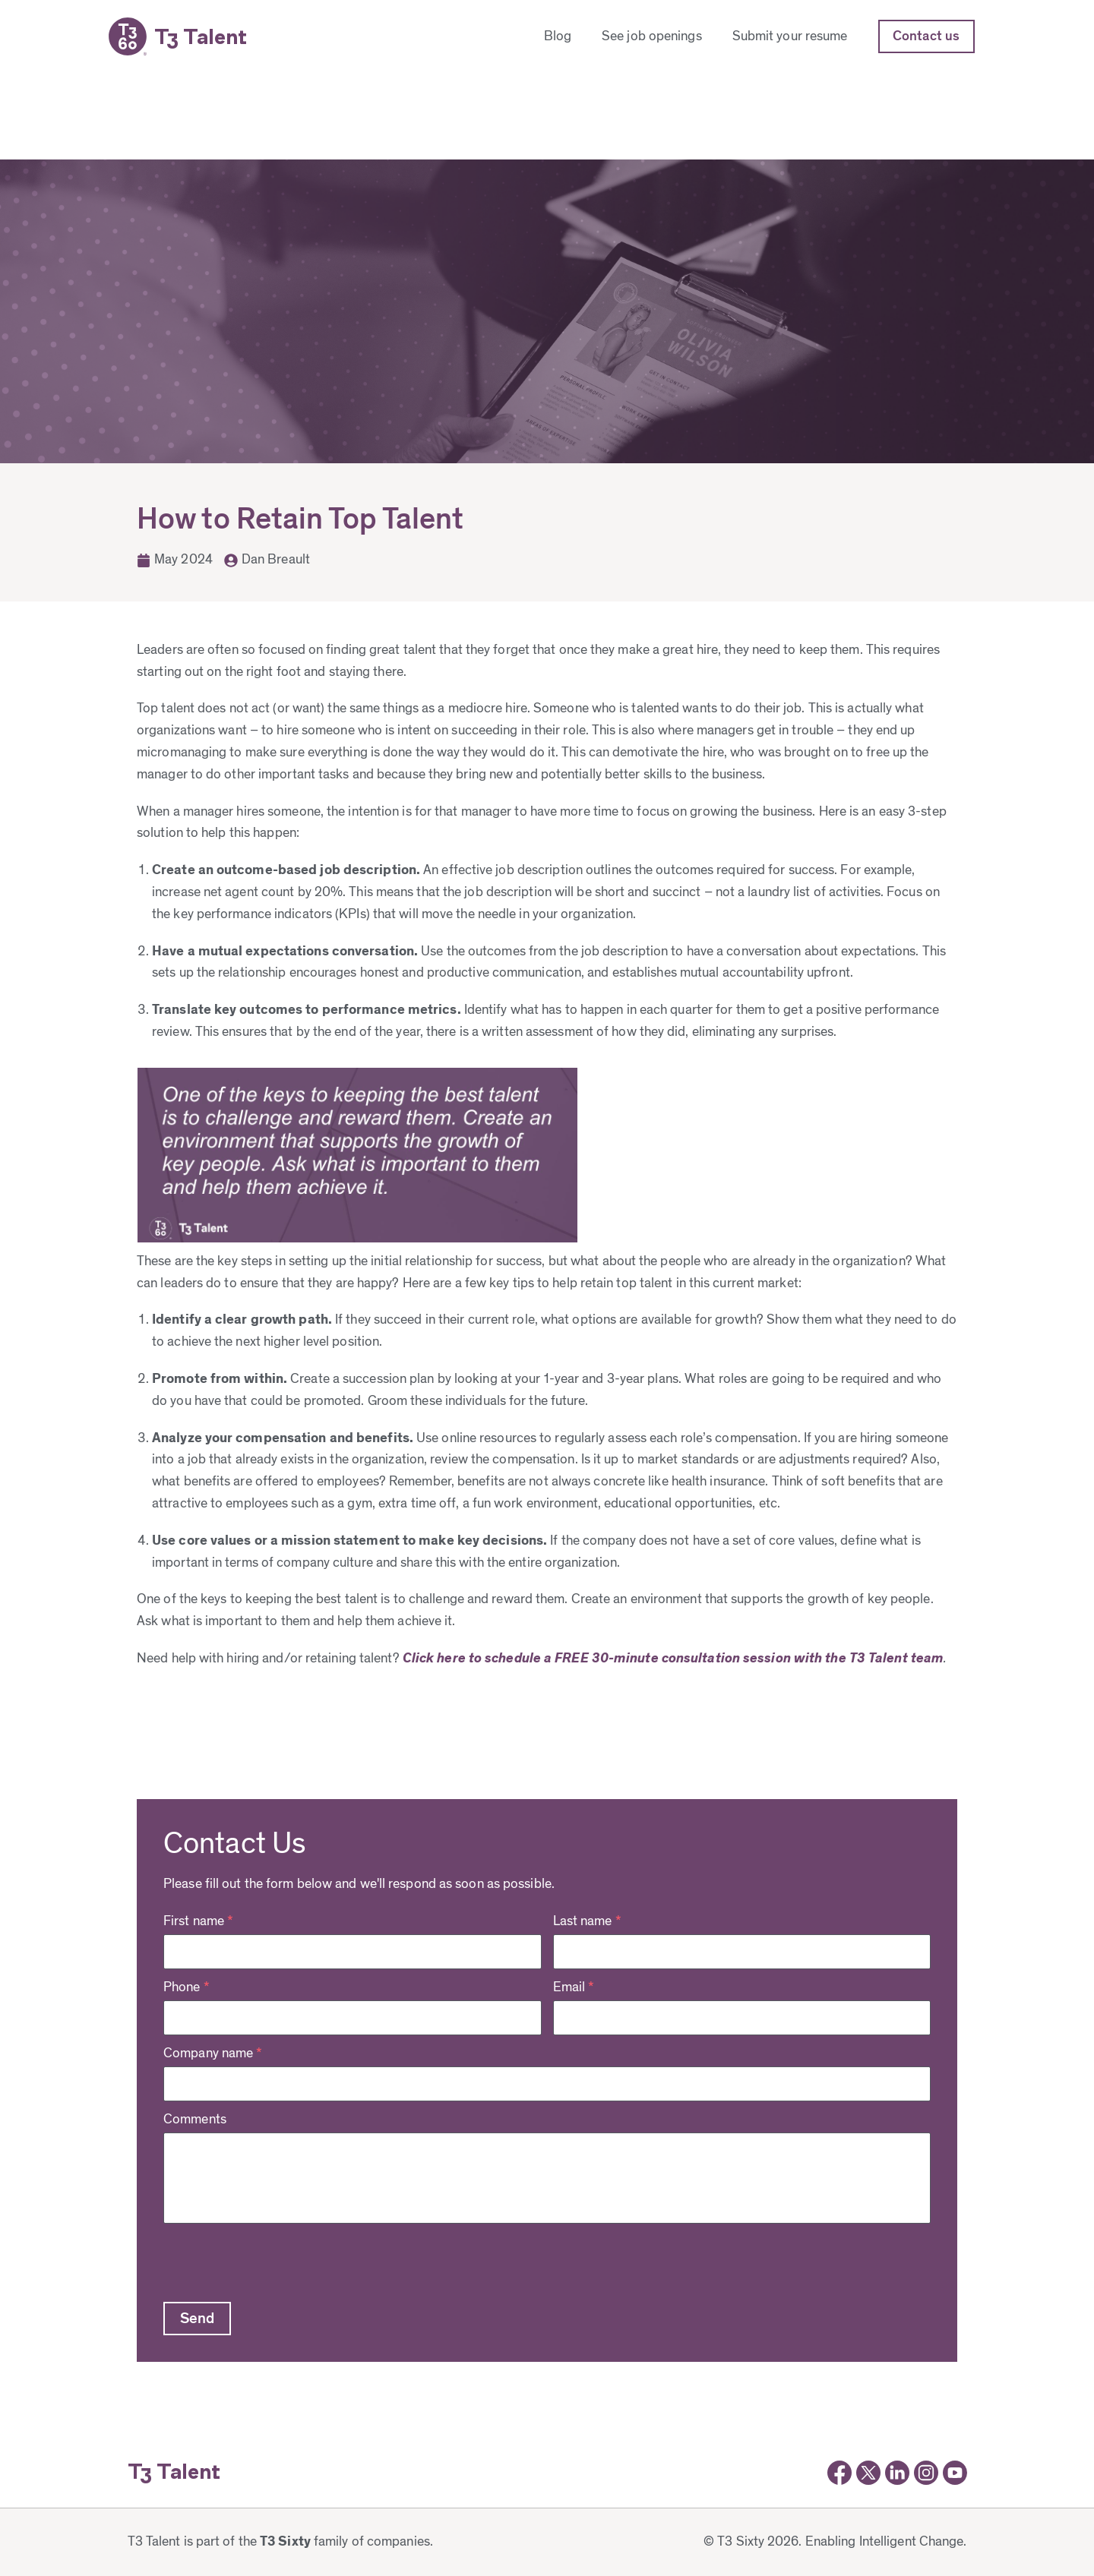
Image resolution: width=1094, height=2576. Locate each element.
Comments (194, 2119)
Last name (587, 1921)
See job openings (652, 36)
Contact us (926, 36)
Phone (186, 1987)
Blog (557, 36)
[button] (197, 2318)
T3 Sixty (285, 2542)
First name (198, 1921)
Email (574, 1987)
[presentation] (278, 2260)
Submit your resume (790, 36)
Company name (212, 2053)
